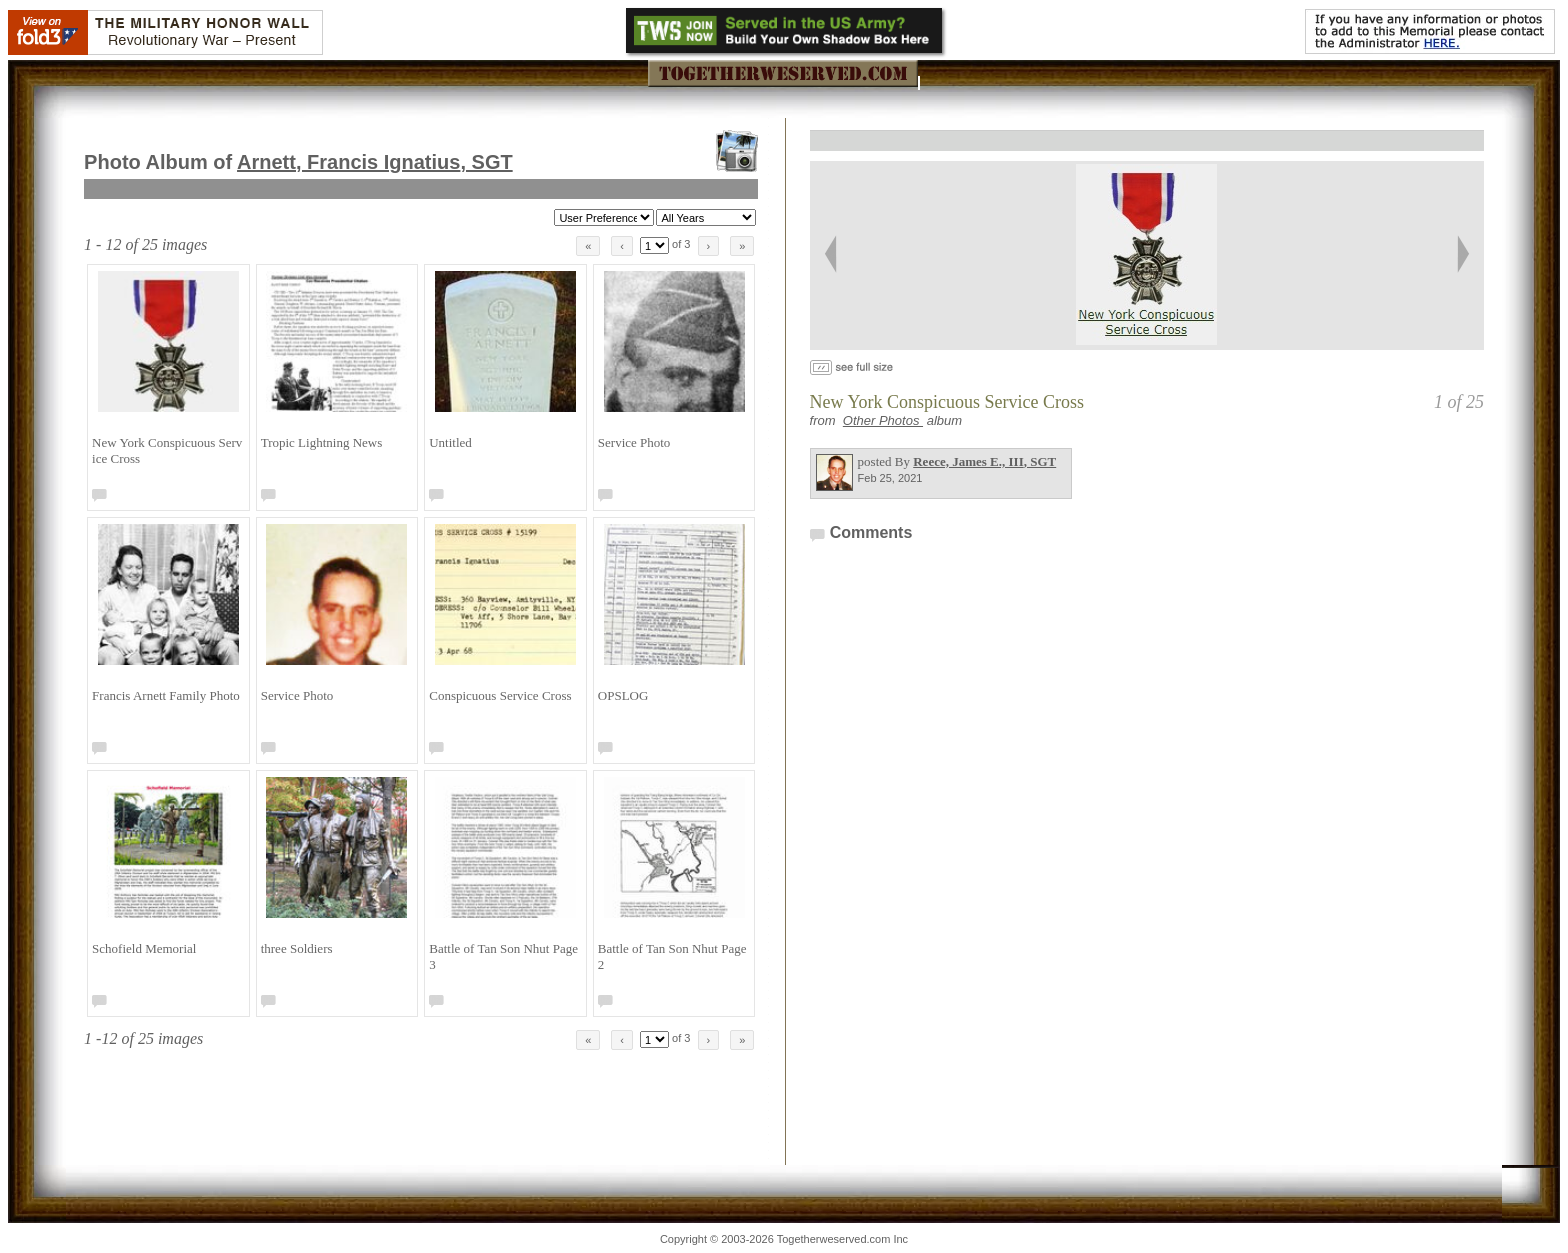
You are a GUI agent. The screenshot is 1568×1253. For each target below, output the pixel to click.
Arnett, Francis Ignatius (375, 162)
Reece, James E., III (984, 461)
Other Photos (883, 420)
